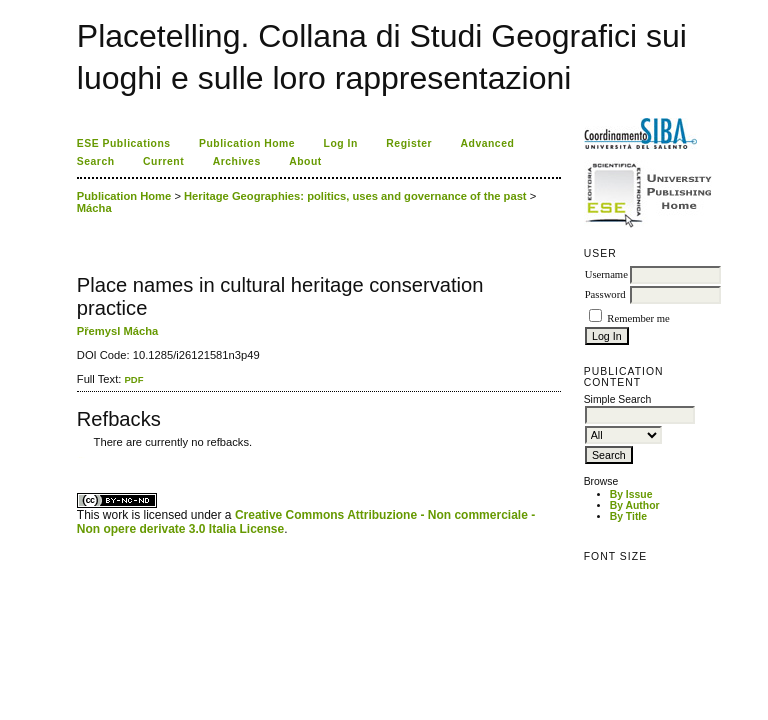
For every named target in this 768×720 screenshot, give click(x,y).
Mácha (94, 208)
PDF (133, 379)
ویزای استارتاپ (82, 457)
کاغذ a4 (78, 457)
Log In (341, 143)
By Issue (631, 494)
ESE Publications (124, 143)
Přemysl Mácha (117, 331)
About (305, 161)
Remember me (638, 318)
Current (163, 161)
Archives (237, 161)
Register (409, 143)
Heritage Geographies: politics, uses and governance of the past (355, 196)
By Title (628, 516)
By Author (635, 505)
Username (606, 274)
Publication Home (247, 143)
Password (605, 294)
